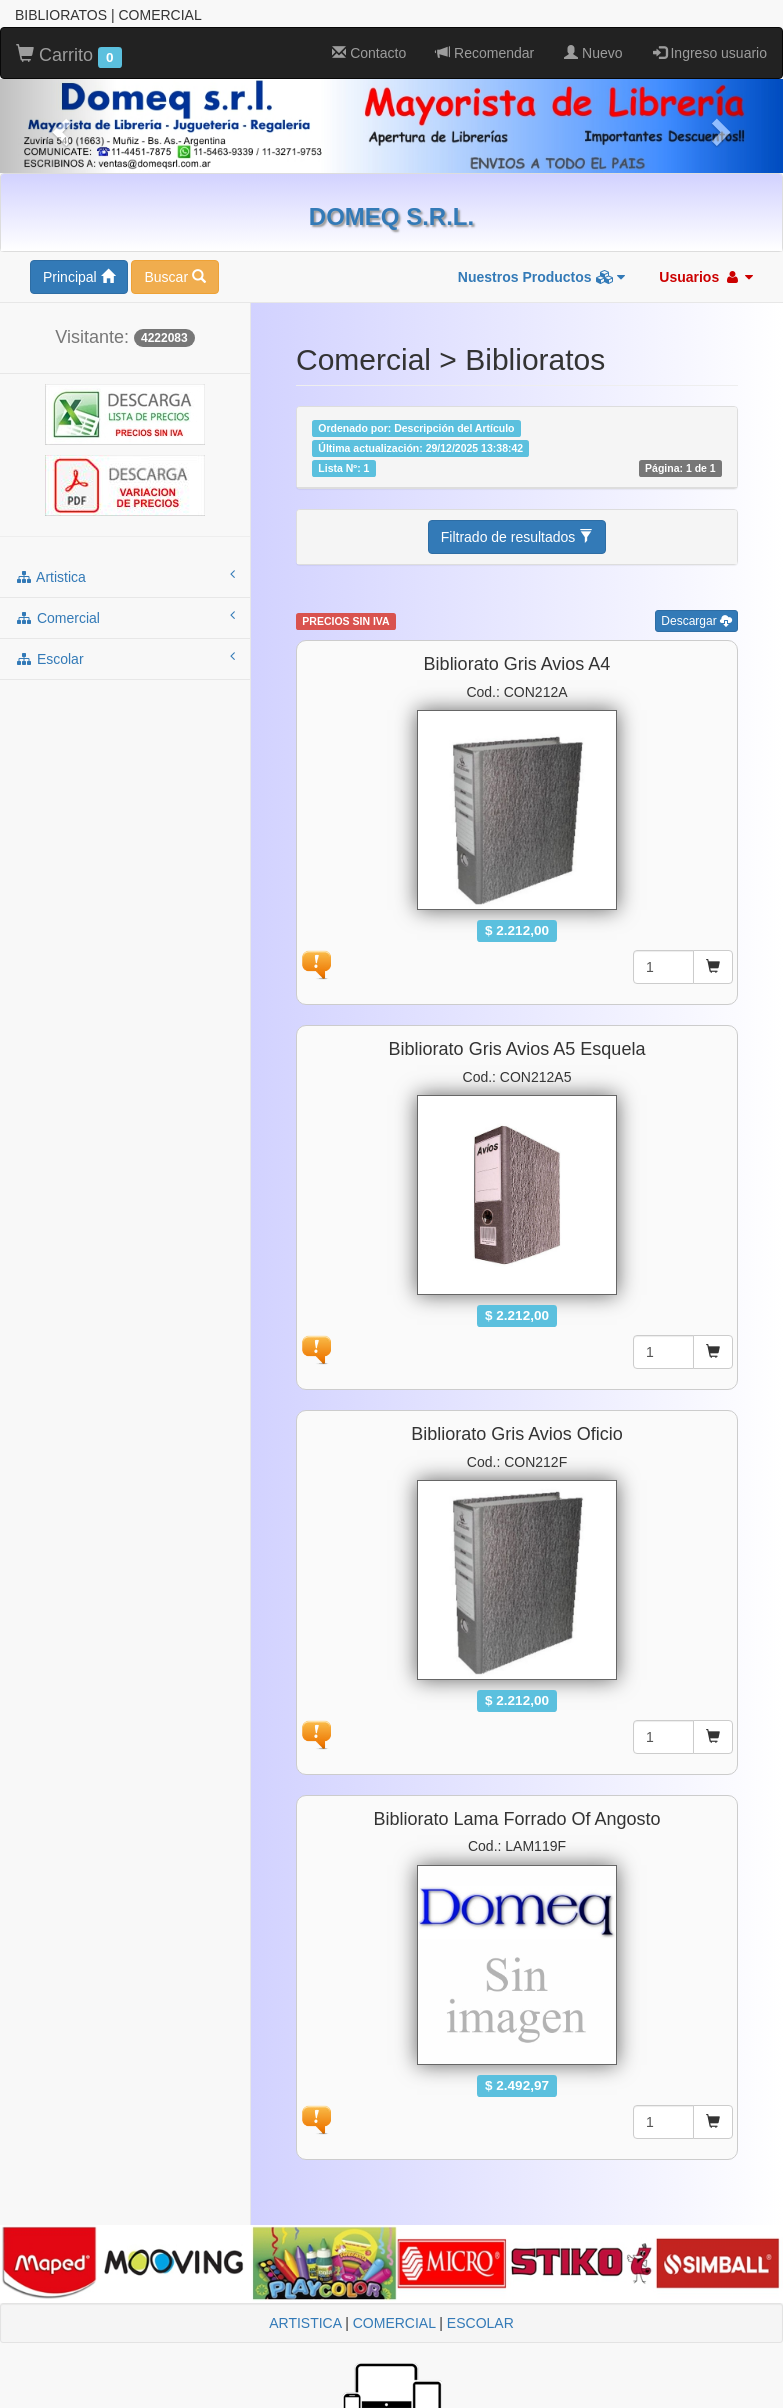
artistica (125, 576)
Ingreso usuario (710, 53)
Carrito (69, 56)
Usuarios (706, 277)
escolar (125, 658)
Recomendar (485, 53)
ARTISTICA (305, 2323)
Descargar (696, 621)
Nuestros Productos (542, 277)
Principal (79, 277)
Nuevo (593, 53)
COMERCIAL (394, 2323)
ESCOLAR (480, 2323)
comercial (125, 617)
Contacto (369, 53)
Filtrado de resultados (517, 537)
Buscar (174, 277)
